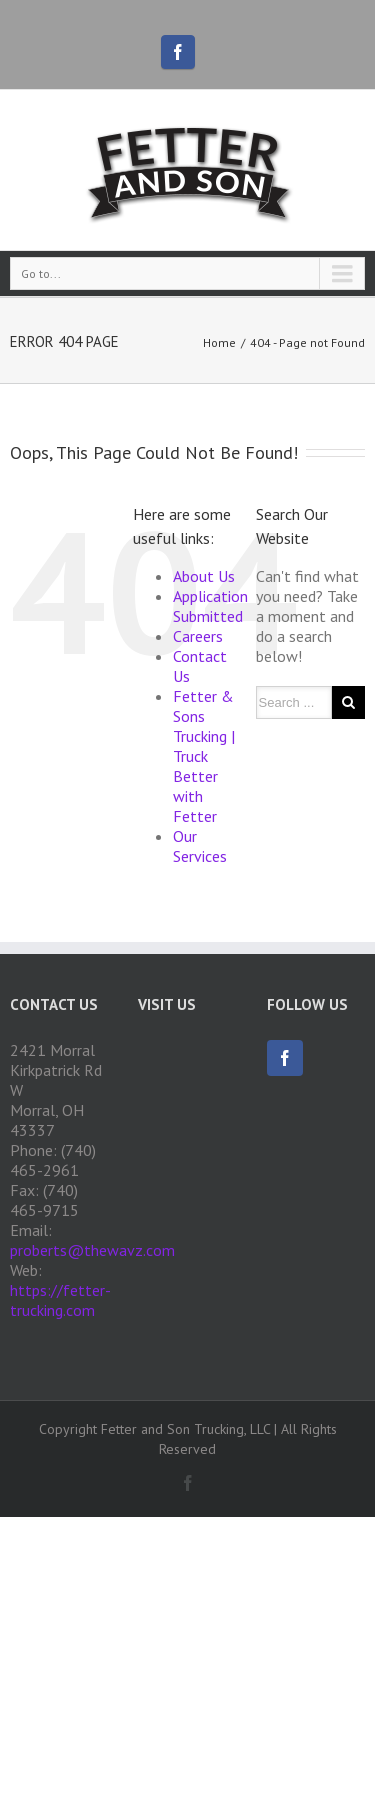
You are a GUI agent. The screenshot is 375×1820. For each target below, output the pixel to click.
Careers (198, 636)
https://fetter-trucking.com (60, 1300)
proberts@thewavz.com (92, 1250)
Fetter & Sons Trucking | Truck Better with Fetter (204, 756)
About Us (204, 576)
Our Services (200, 846)
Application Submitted (210, 606)
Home (219, 342)
